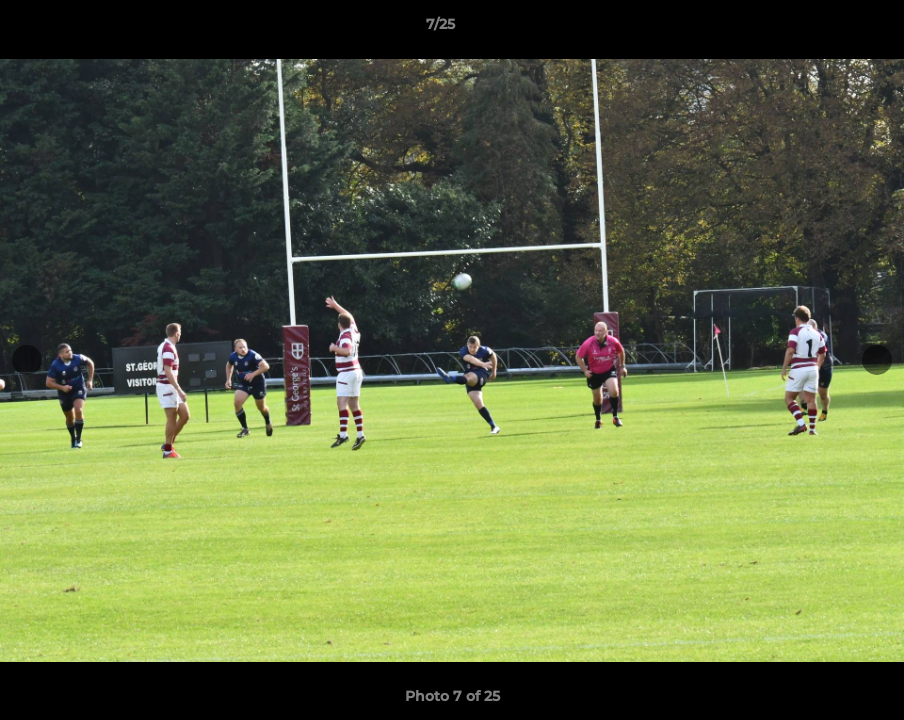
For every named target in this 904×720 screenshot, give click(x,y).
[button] (820, 29)
